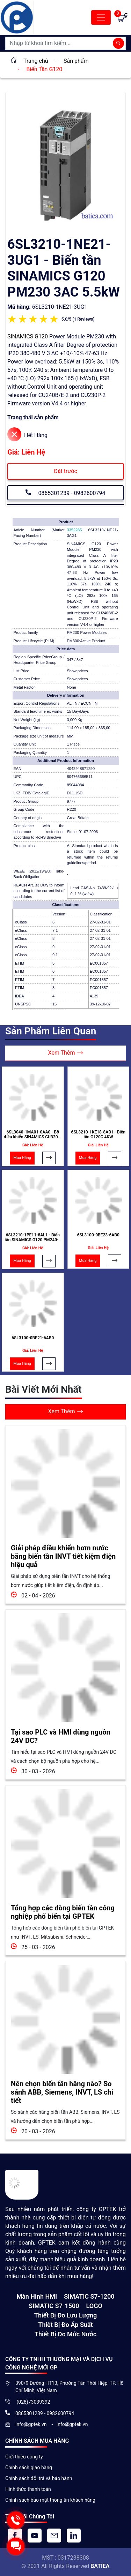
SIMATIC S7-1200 (89, 2296)
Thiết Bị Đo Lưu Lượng (65, 2315)
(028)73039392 (32, 2402)
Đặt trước (65, 471)
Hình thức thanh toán (28, 2489)
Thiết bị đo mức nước (65, 2334)
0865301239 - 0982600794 (65, 492)
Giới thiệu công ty (24, 2456)
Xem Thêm (65, 1053)
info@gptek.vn (31, 2424)
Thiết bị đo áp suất (65, 2324)
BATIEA (99, 2566)
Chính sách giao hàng (28, 2467)
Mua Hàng (22, 1157)
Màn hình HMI (36, 2296)
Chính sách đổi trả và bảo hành (38, 2478)
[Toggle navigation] (101, 17)
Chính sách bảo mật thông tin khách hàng (50, 2500)
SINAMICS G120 (27, 336)
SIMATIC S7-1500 (54, 2305)
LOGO (94, 2305)
